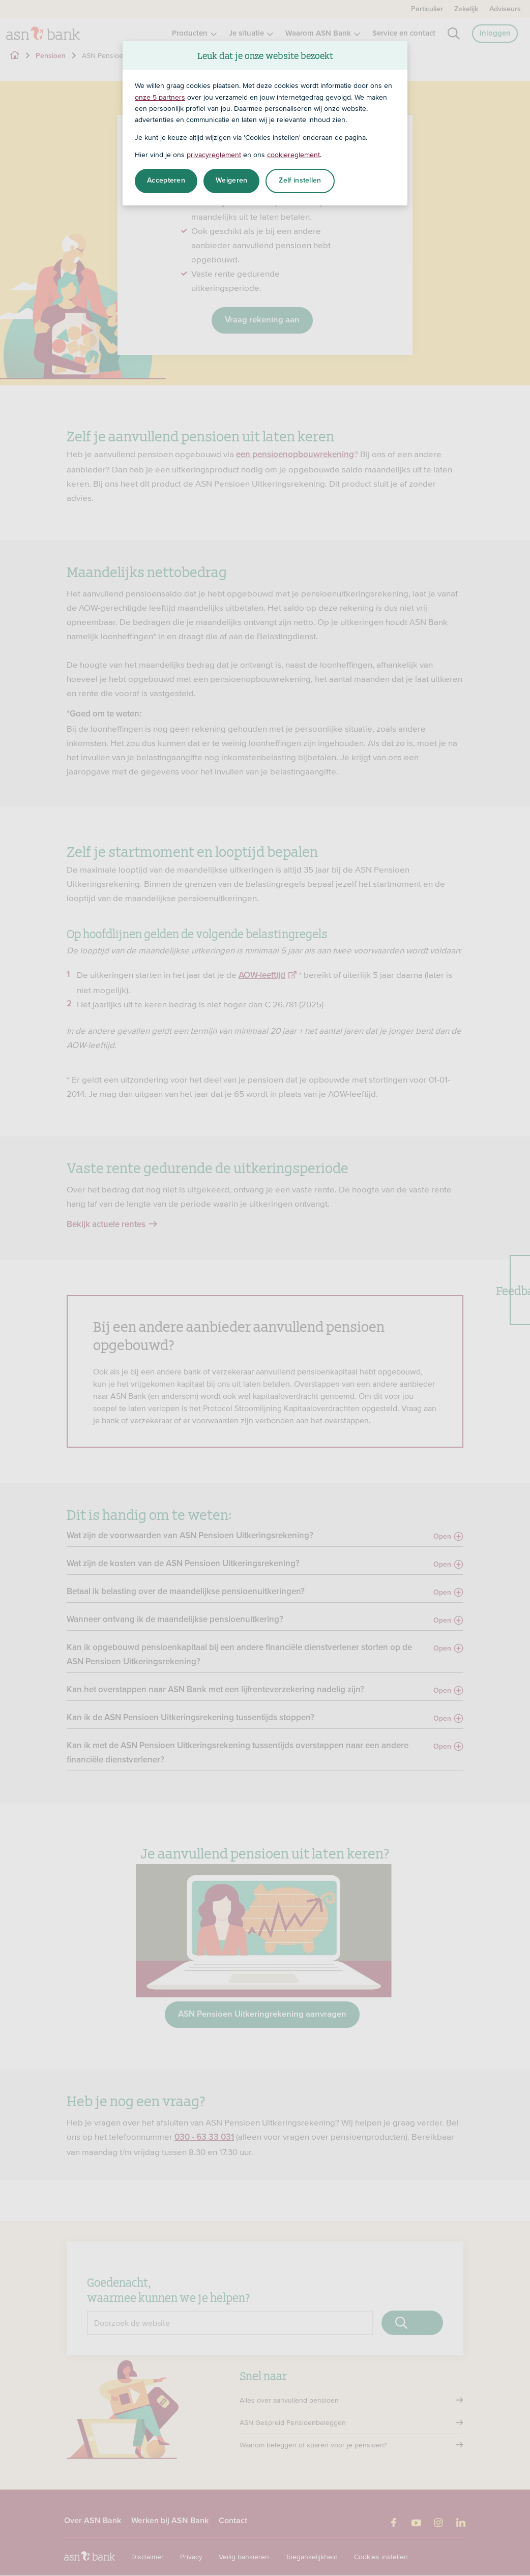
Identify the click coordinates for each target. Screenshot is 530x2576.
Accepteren (166, 180)
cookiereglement (293, 155)
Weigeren (231, 180)
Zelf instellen (300, 180)
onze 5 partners (160, 97)
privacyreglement (214, 155)
